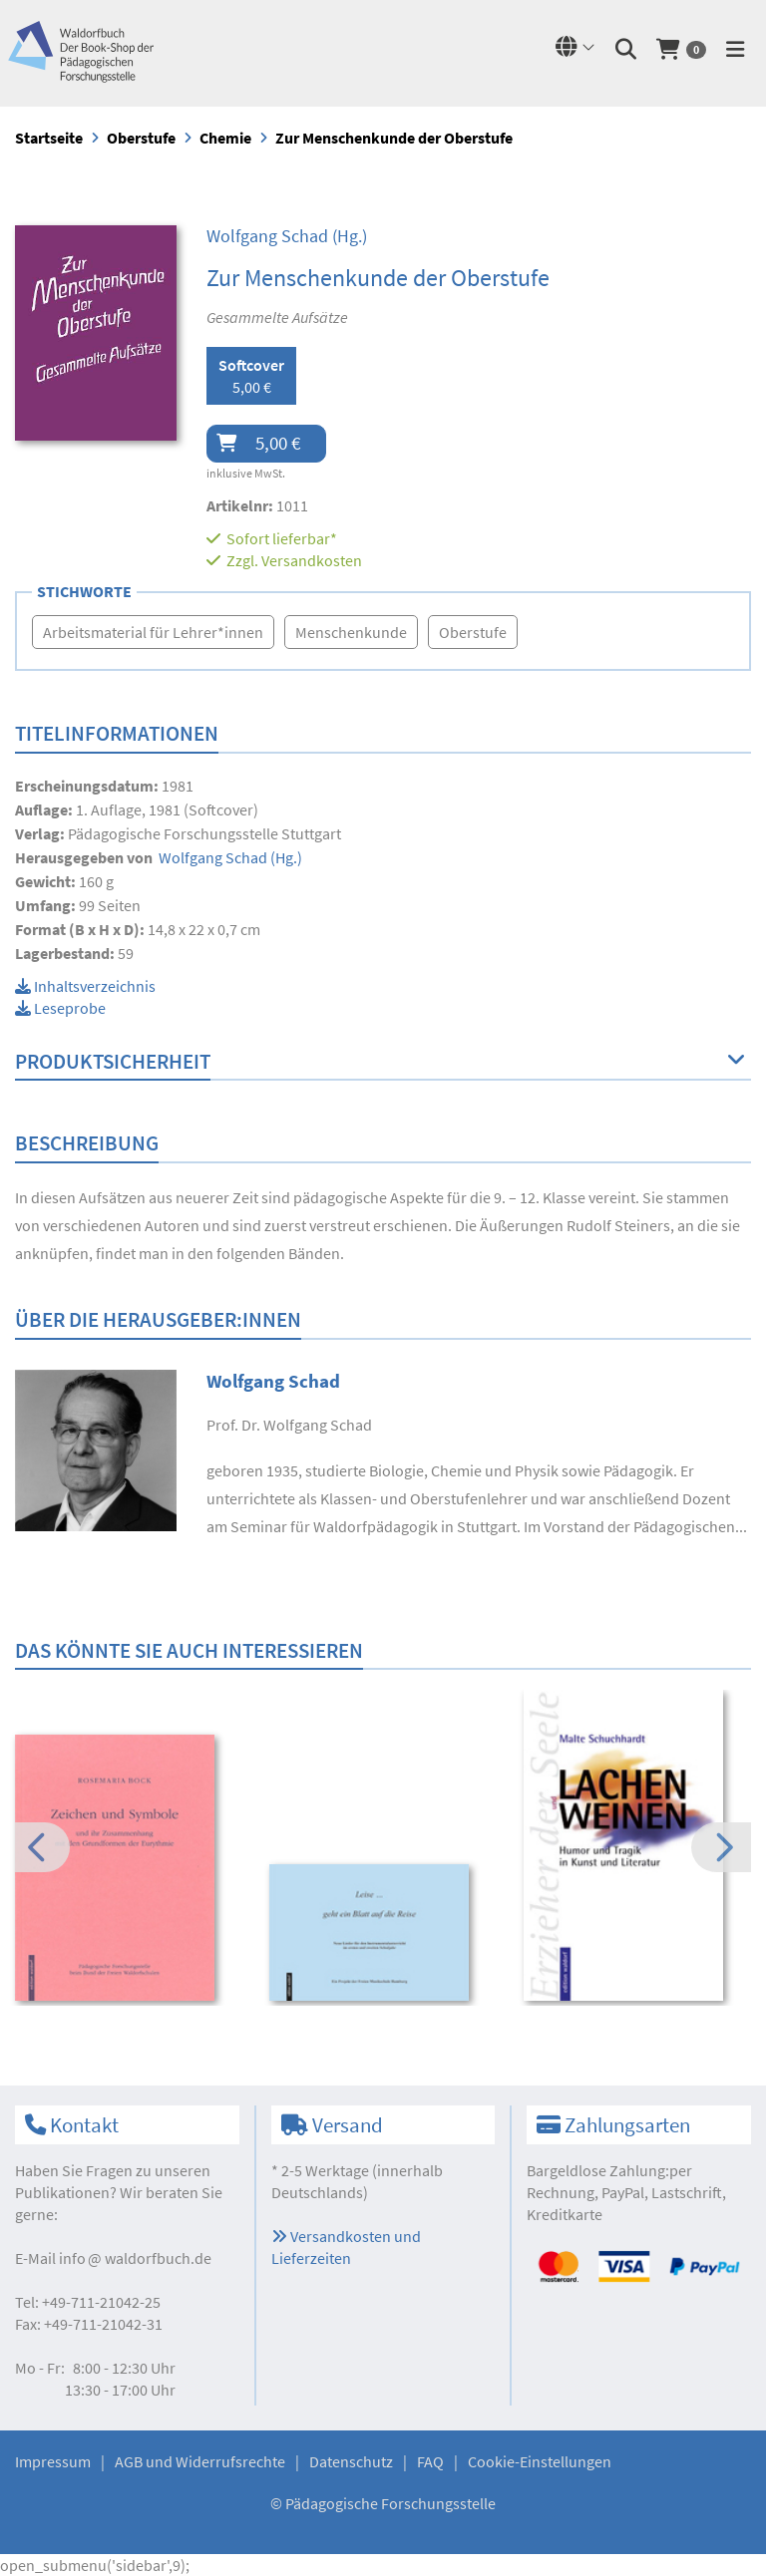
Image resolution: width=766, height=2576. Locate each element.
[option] (128, 1870)
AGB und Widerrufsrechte (200, 2461)
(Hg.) (286, 235)
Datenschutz (351, 2461)
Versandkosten (311, 560)
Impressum (53, 2461)
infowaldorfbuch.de (135, 2258)
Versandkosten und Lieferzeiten (346, 2247)
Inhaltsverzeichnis (85, 986)
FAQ (430, 2461)
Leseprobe (60, 1008)
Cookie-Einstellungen (539, 2461)
